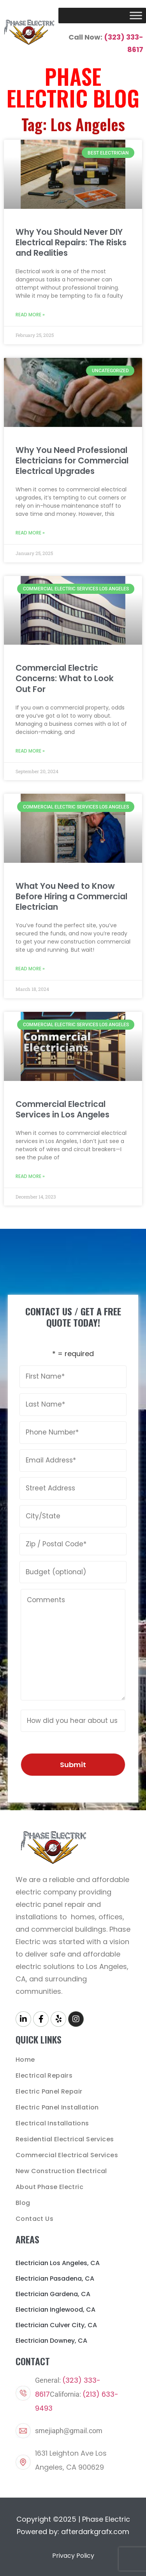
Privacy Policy (73, 2555)
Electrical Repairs (44, 2075)
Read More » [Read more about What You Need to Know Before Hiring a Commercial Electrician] (30, 968)
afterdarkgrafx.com (95, 2531)
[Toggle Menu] (136, 15)
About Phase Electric (49, 2186)
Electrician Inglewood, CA (55, 2309)
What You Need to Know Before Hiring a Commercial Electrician (71, 896)
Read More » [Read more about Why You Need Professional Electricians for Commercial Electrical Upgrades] (30, 532)
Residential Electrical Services (65, 2139)
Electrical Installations (52, 2123)
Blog (23, 2202)
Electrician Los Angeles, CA (58, 2263)
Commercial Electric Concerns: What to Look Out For (65, 678)
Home (25, 2059)
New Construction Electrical (61, 2171)
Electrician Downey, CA (51, 2340)
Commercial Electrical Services (67, 2155)
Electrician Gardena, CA (53, 2294)
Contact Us (34, 2218)
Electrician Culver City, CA (56, 2325)
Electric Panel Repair (49, 2091)
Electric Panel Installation (57, 2107)
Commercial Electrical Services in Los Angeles (62, 1109)
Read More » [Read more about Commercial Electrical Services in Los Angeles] (30, 1176)
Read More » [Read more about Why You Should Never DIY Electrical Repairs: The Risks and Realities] (30, 314)
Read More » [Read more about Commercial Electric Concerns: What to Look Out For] (30, 751)
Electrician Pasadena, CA (55, 2278)
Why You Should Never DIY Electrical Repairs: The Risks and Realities (71, 242)
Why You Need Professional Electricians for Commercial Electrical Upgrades (72, 460)
